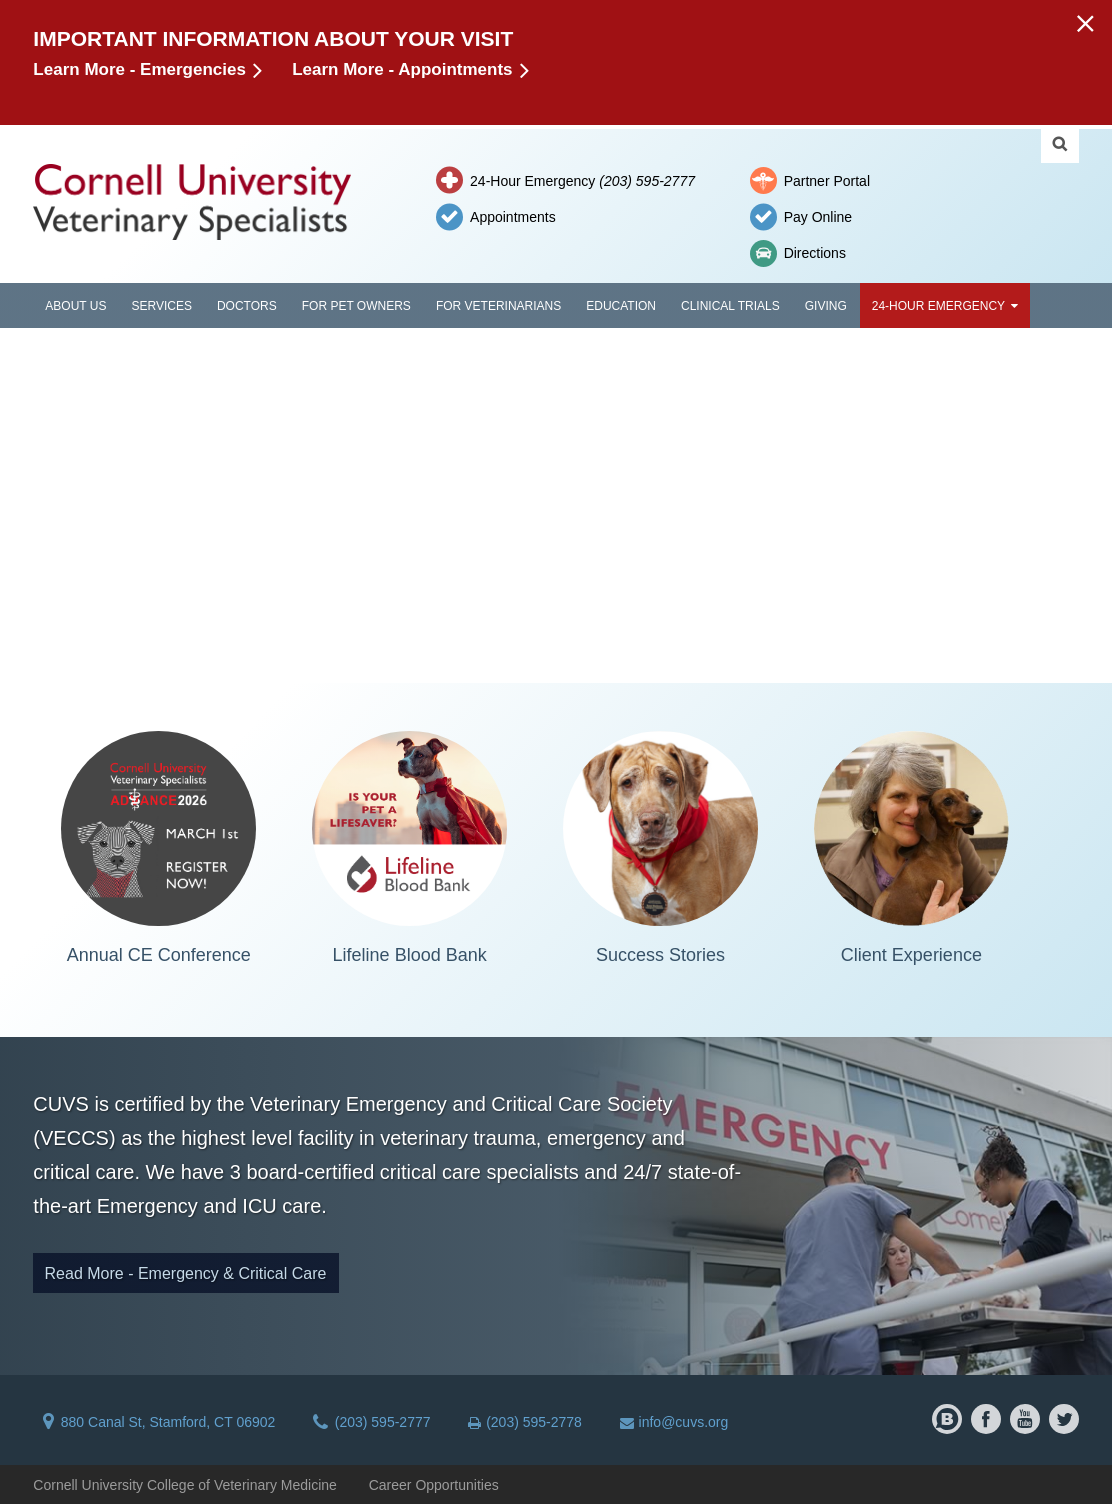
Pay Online (818, 217)
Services (161, 306)
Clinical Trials (730, 306)
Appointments (513, 217)
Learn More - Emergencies (139, 69)
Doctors (247, 306)
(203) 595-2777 (371, 1422)
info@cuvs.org (674, 1422)
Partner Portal (827, 181)
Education (621, 306)
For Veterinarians (498, 306)
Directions (815, 253)
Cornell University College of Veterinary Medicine (184, 1485)
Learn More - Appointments (402, 69)
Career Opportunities (434, 1485)
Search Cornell (1060, 144)
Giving (826, 306)
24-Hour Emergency (582, 181)
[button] (1084, 22)
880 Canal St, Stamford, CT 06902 (159, 1422)
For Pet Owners (356, 306)
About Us (75, 306)
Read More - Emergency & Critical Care (186, 1273)
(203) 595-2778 (525, 1422)
